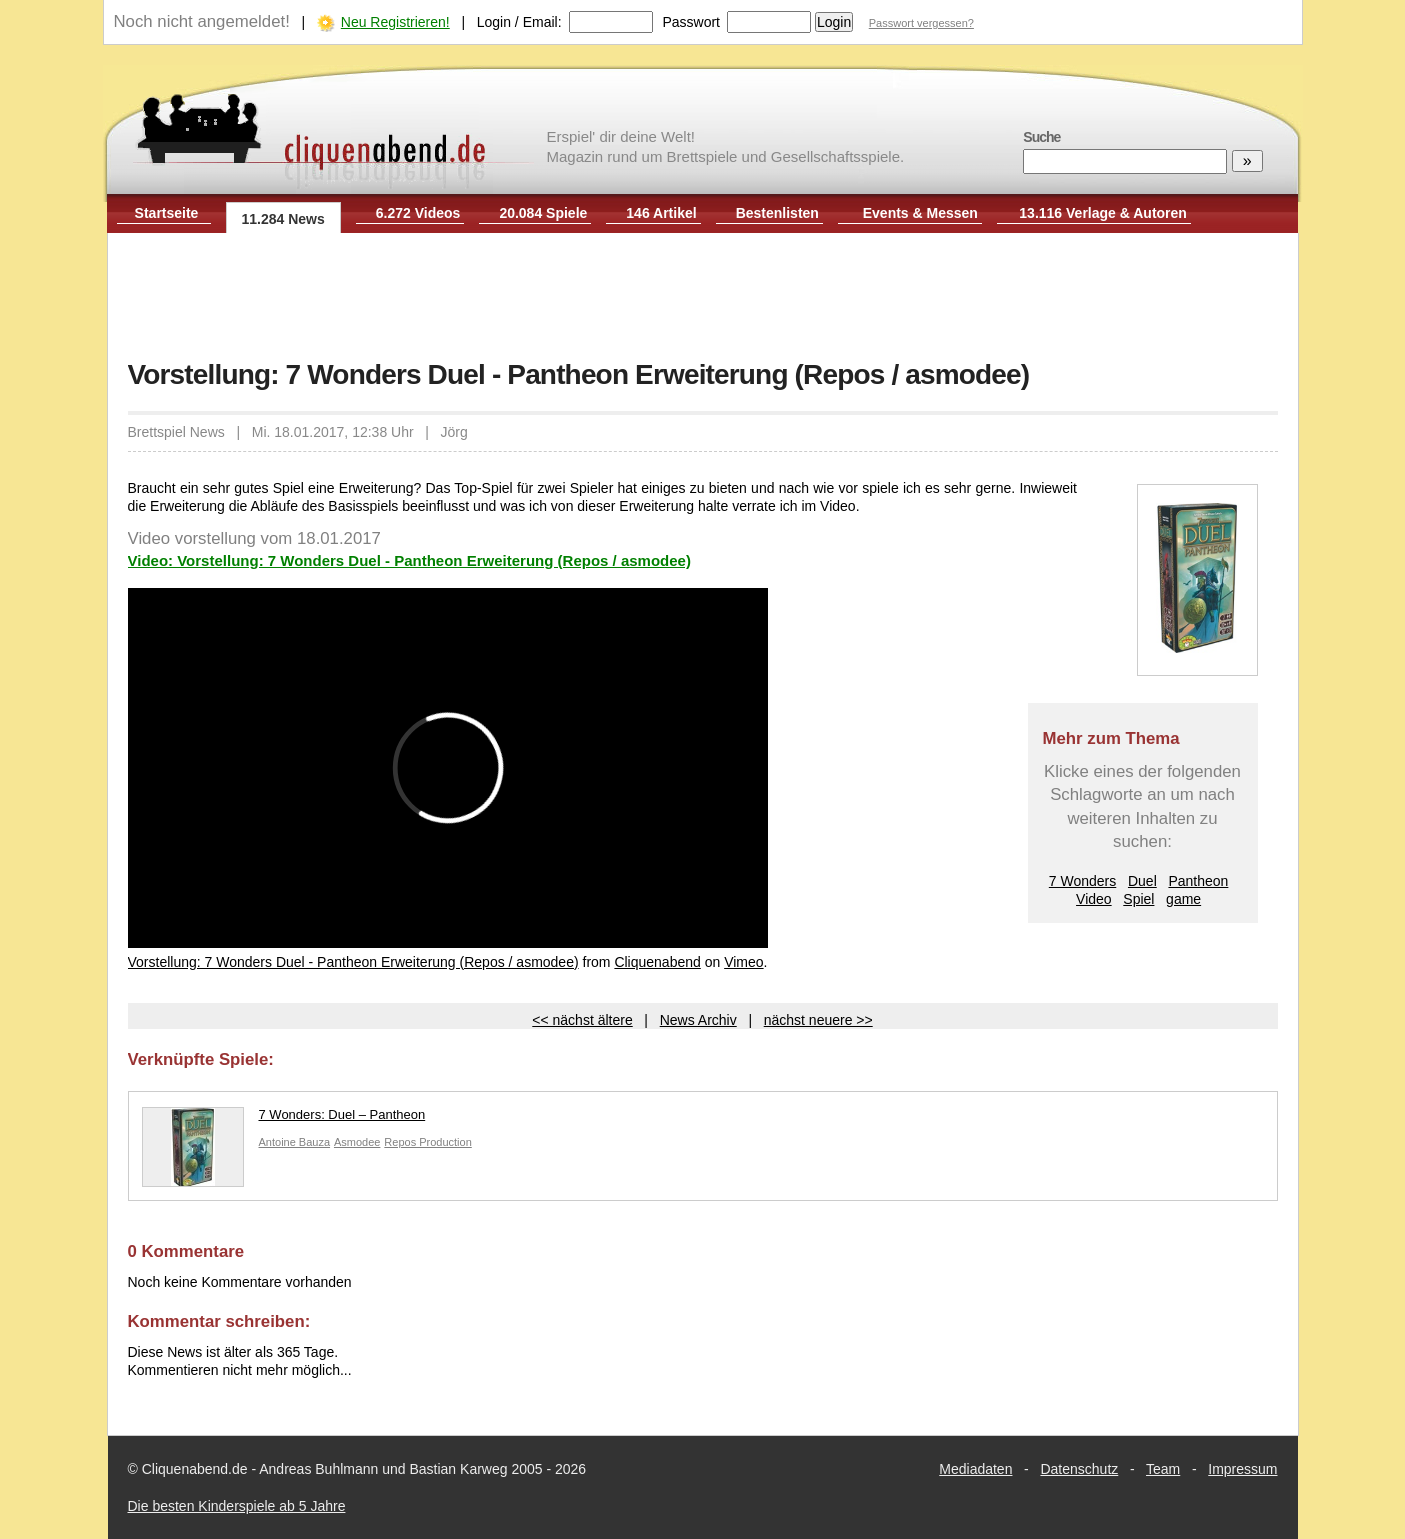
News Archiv (698, 1020)
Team (1163, 1469)
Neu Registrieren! (395, 22)
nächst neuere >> (818, 1020)
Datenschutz (1079, 1469)
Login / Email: (519, 22)
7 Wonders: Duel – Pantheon (284, 1119)
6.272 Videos (418, 213)
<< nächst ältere (582, 1020)
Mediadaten (975, 1469)
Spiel (1138, 899)
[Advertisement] (703, 298)
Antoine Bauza (295, 1142)
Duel (1142, 881)
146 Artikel (661, 213)
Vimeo (743, 962)
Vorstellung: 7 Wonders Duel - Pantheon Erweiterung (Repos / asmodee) (353, 962)
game (1183, 899)
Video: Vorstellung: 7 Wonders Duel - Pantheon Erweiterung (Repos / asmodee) (409, 560)
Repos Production (427, 1142)
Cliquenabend (657, 962)
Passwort (691, 22)
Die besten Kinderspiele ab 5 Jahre (237, 1506)
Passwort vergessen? (921, 23)
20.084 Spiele (543, 213)
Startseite (167, 213)
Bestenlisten (777, 213)
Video (1094, 899)
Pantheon (1198, 881)
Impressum (1242, 1469)
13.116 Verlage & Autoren (1103, 213)
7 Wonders (1082, 881)
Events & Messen (920, 213)
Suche (1041, 137)
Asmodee (357, 1142)
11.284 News (283, 219)
